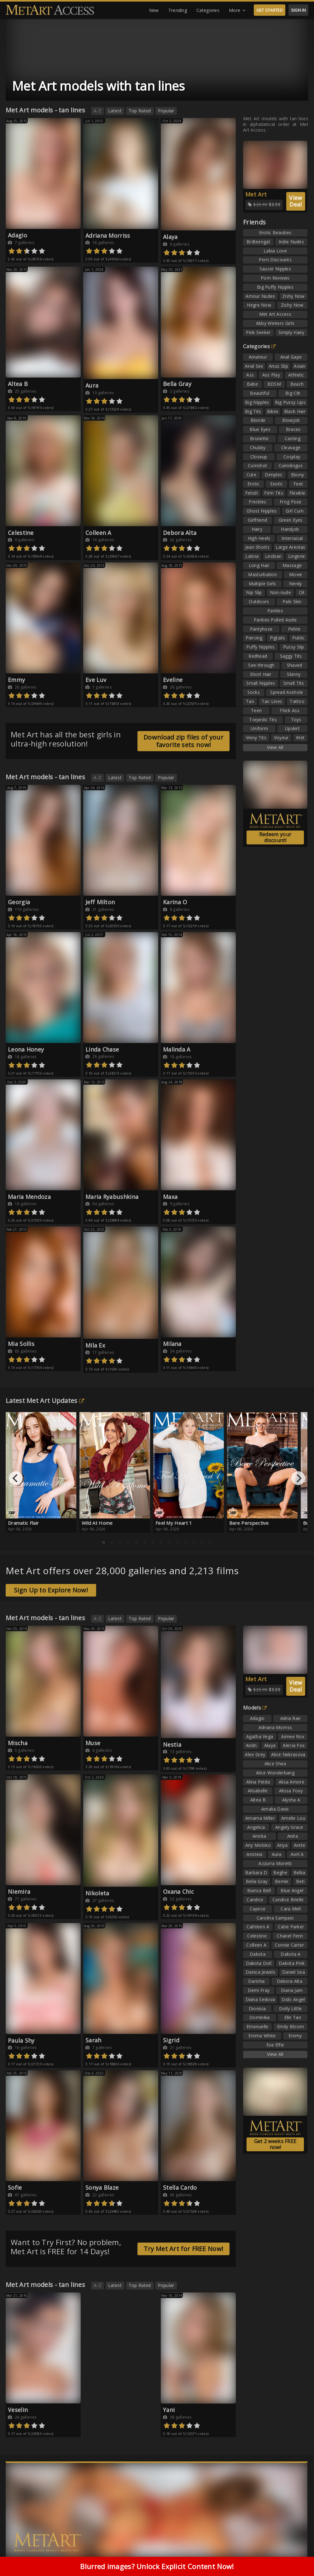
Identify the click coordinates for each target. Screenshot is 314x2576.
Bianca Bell (259, 1890)
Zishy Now (293, 296)
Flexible (297, 493)
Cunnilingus (291, 465)
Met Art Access (275, 314)
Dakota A (290, 1954)
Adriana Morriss (107, 235)
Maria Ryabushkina (111, 1196)
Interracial (292, 538)
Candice (255, 1900)
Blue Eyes (260, 429)
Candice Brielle (288, 1900)
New (154, 10)
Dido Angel (293, 1999)
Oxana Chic (178, 1891)
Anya (282, 1845)
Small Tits (293, 683)
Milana (172, 1344)
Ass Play (271, 375)
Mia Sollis (21, 1344)
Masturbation (262, 574)
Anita (292, 1836)
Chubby (258, 448)
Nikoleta (97, 1893)
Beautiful (259, 393)
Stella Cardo (180, 2187)
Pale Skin (292, 601)
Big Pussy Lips (290, 402)
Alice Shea (275, 1764)
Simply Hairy (291, 332)
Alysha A (291, 1800)
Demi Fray (259, 1990)
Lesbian (273, 556)
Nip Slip (254, 592)
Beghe (280, 1872)
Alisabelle (258, 1791)
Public (298, 638)
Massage (292, 565)
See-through (261, 665)
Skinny (293, 674)
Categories (207, 10)
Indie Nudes (291, 242)
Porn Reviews (275, 278)
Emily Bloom (290, 2026)
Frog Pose (291, 502)
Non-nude (280, 592)
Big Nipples (257, 402)
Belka (299, 1872)
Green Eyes (291, 520)
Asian (299, 366)
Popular (166, 111)
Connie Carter (289, 1945)
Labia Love (275, 251)
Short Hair (260, 674)
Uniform (259, 728)
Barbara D (256, 1872)
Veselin (18, 2410)
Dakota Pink (292, 1963)
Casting (292, 438)
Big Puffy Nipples (275, 287)
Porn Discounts (275, 260)
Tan (250, 701)
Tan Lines (272, 701)
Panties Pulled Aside (275, 620)
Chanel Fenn (290, 1936)
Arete (299, 1845)
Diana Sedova (260, 1999)
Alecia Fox (294, 1745)
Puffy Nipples (260, 647)
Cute (251, 475)
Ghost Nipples (261, 511)
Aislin (251, 1745)
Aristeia (254, 1854)
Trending (177, 10)
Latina (252, 556)
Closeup (258, 457)
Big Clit (292, 393)
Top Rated (140, 111)
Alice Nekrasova (288, 1754)
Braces (293, 429)
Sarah (93, 2040)
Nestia (172, 1744)
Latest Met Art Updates (45, 1400)
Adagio (17, 235)
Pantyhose (261, 629)
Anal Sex (254, 366)
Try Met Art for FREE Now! (184, 2248)
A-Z (97, 111)
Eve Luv (95, 680)
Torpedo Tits (263, 720)
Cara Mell (291, 1909)
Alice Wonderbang (275, 1773)
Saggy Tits (291, 656)
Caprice (257, 1909)
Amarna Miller (260, 1818)
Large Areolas (290, 547)
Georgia (19, 902)
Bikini (272, 411)
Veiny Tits (256, 737)
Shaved (294, 665)
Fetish (251, 493)
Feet (298, 484)
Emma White (262, 2036)
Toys (296, 720)
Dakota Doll (258, 1963)
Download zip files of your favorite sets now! (183, 741)
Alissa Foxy (291, 1791)
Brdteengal (258, 242)
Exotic (276, 484)
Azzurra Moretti (275, 1863)
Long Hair (259, 565)
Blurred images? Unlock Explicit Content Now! (157, 2566)
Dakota (257, 1954)
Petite (294, 629)
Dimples (273, 475)
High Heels (259, 538)
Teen (256, 710)
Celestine (21, 532)
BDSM (274, 384)
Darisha (256, 1981)
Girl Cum (295, 511)
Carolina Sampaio (275, 1918)
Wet (300, 737)
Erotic (253, 484)
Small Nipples (260, 683)
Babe (252, 384)
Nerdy (295, 584)
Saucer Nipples (275, 269)
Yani (169, 2410)
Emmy (16, 680)
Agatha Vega (259, 1736)
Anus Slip (278, 366)
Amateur (258, 357)
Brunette (259, 438)
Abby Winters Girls (275, 323)
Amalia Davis (275, 1809)
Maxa (170, 1196)
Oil (302, 592)
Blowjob (291, 420)
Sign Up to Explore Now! (51, 1590)
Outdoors (259, 601)
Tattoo (297, 701)
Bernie (282, 1881)
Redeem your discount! (275, 837)
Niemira (19, 1891)
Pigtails (277, 638)
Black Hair (294, 411)
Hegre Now (259, 305)
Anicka (259, 1836)
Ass (250, 375)
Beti (300, 1881)
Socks (253, 692)
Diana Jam (292, 1990)
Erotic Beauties (275, 232)
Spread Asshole (286, 692)
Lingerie (296, 556)
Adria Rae (290, 1718)
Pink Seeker (258, 332)
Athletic (296, 375)
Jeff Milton (100, 902)
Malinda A (176, 1049)
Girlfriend (257, 520)
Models (255, 1707)
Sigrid (171, 2040)
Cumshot (257, 465)
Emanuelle (258, 2026)
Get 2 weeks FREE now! (275, 2144)
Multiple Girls (262, 584)
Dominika (259, 2017)
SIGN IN (298, 10)
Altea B (18, 384)
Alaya (170, 237)
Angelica (256, 1827)
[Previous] (16, 1478)
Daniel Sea (293, 1972)
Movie (295, 574)
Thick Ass (289, 710)
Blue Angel (292, 1890)
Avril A (297, 1854)
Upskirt (292, 728)
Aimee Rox (292, 1736)
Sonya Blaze (102, 2187)
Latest (115, 111)
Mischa (17, 1743)
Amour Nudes (260, 296)
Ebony (297, 475)
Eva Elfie (275, 2045)
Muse (92, 1743)
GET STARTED (269, 10)
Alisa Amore (291, 1782)
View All (275, 747)
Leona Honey (26, 1049)
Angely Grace (289, 1827)
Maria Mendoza (29, 1196)
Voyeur (281, 737)
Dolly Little (290, 2008)
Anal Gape (291, 357)
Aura (91, 385)
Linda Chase (102, 1049)
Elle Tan (292, 2017)
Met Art (256, 194)
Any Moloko (258, 1845)
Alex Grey (255, 1754)
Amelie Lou (293, 1818)
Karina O (175, 902)
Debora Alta (179, 532)
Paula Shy (21, 2040)
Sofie (15, 2187)
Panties (275, 611)
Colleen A (98, 532)
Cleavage (290, 448)
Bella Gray (177, 384)
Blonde (258, 420)
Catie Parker (291, 1927)
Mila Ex (95, 1345)
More (237, 10)
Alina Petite (258, 1782)
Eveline (173, 680)
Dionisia (257, 2008)
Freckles (257, 502)
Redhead (257, 656)
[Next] (298, 1478)
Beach (297, 384)
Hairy (257, 529)
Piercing (254, 638)
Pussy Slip (293, 647)
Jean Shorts (257, 547)
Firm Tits (273, 493)
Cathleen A (258, 1927)
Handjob (290, 529)
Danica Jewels (260, 1972)
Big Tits (253, 411)
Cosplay (291, 457)
